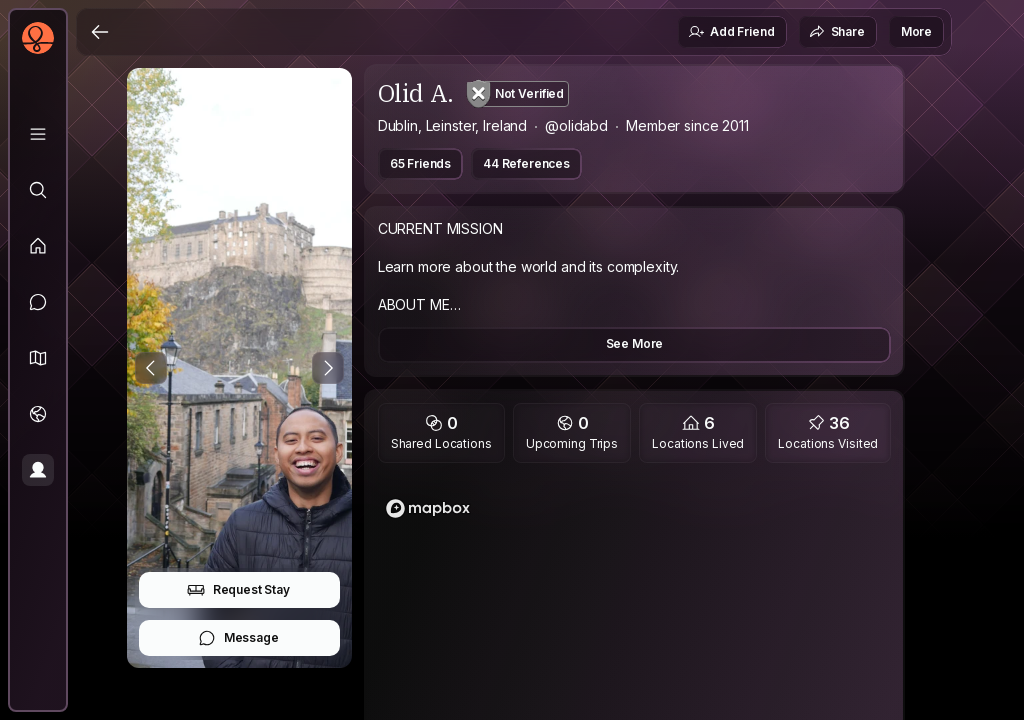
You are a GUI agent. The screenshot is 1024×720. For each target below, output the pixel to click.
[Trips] (38, 414)
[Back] (100, 32)
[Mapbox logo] (428, 508)
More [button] (916, 31)
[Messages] (38, 302)
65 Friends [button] (420, 163)
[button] (38, 358)
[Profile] (38, 470)
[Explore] (38, 190)
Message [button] (238, 638)
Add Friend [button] (731, 32)
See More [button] (635, 343)
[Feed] (38, 246)
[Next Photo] (328, 368)
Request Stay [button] (238, 590)
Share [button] (837, 32)
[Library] (38, 134)
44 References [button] (526, 163)
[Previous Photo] (151, 368)
